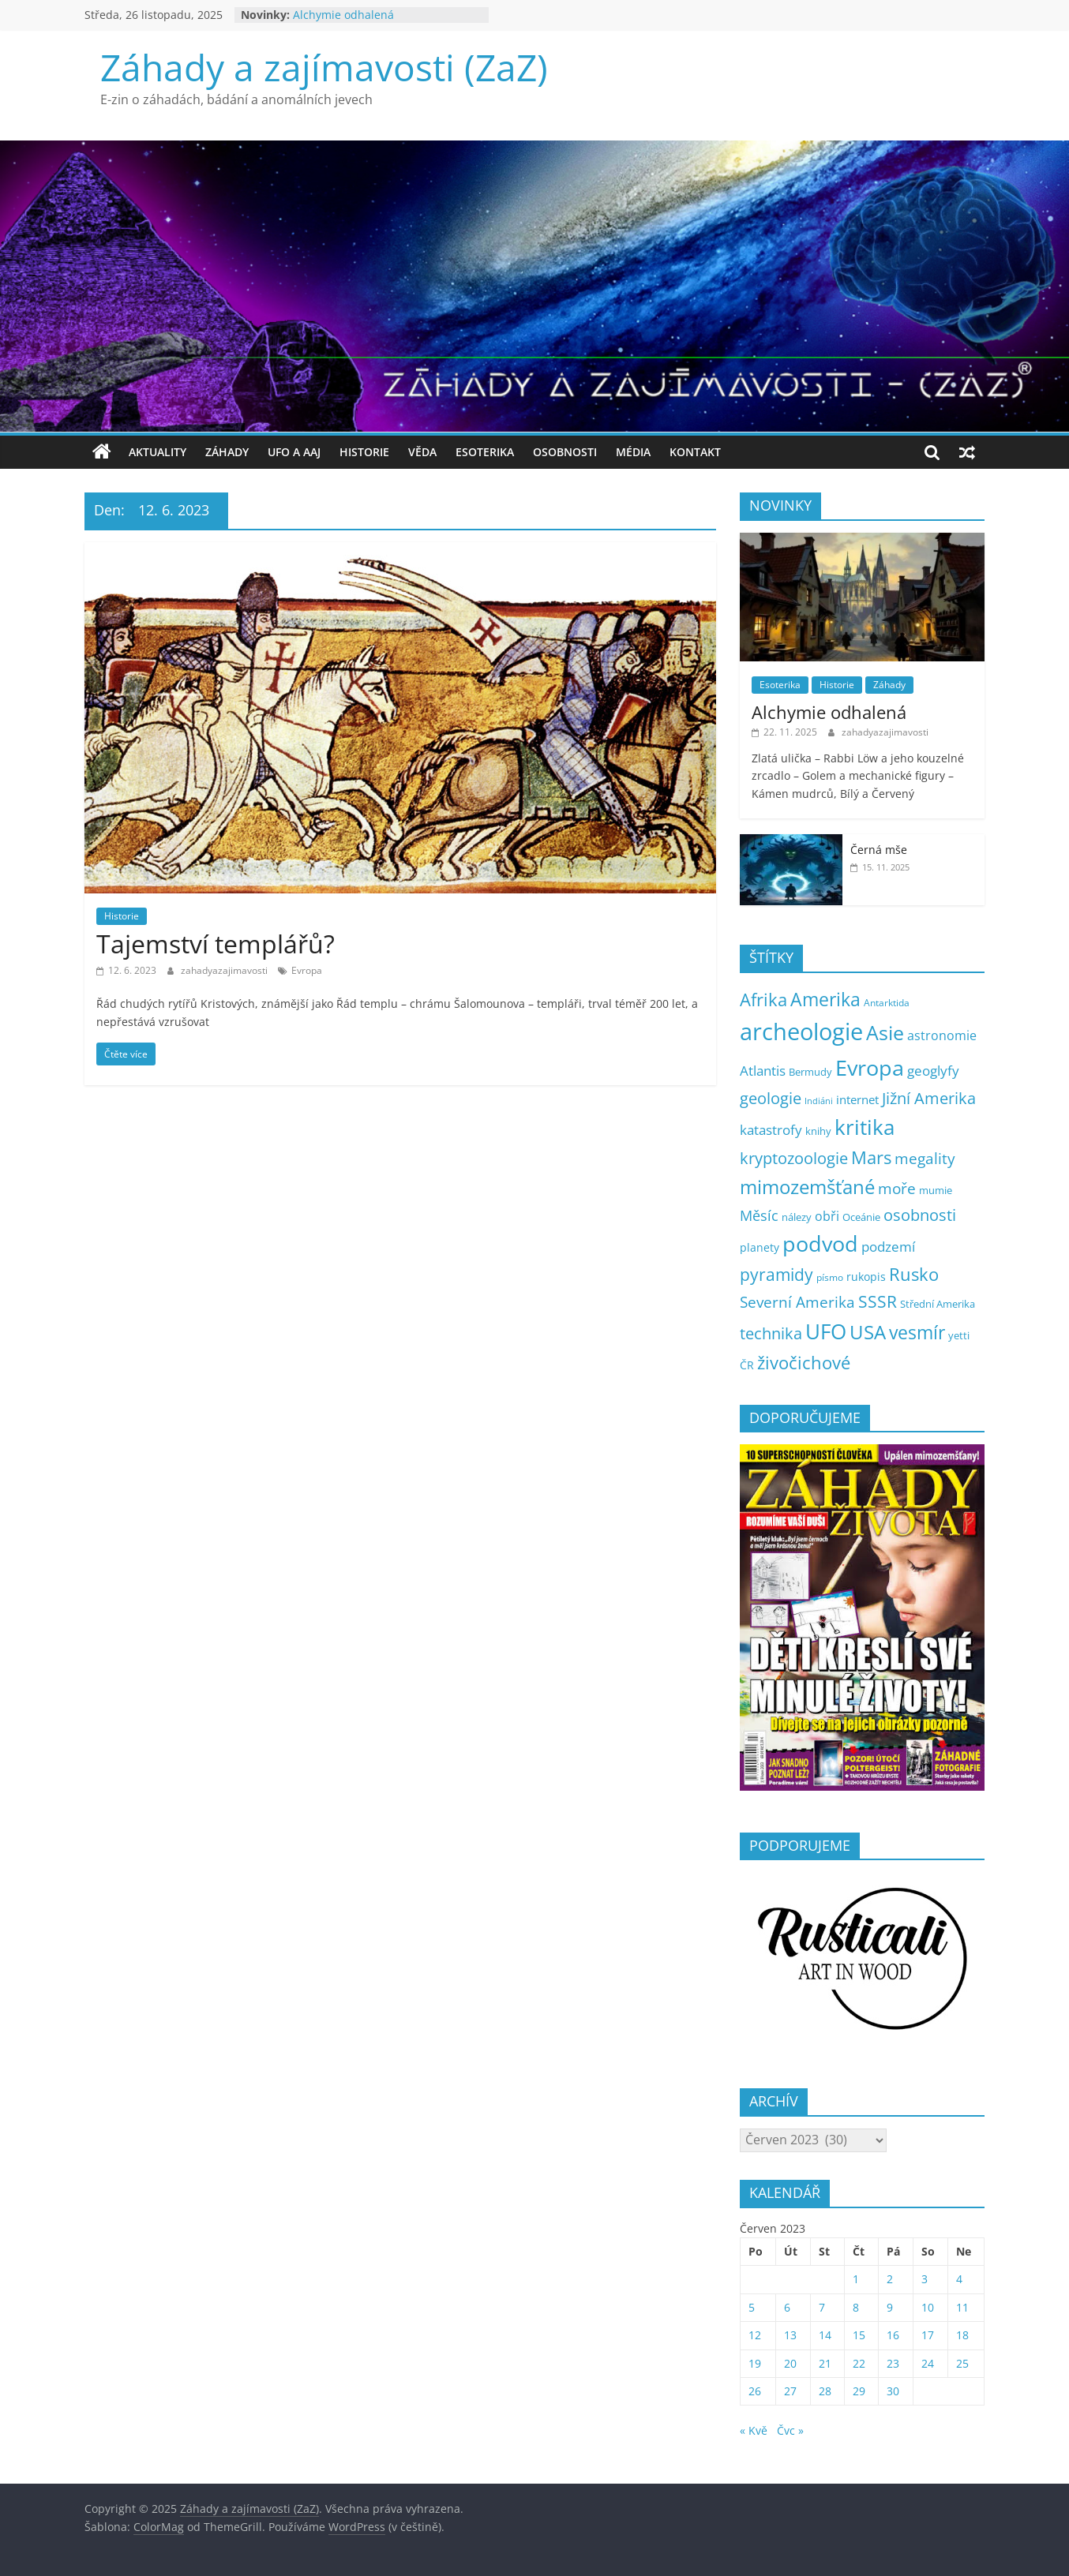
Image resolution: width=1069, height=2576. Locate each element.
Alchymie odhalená (343, 14)
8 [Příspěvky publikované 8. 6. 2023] (856, 2307)
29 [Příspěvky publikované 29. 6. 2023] (859, 2390)
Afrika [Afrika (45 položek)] (763, 999)
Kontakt (695, 451)
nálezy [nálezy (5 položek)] (797, 1217)
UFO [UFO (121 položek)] (825, 1331)
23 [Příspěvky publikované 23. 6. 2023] (893, 2363)
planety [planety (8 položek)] (759, 1247)
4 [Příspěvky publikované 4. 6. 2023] (959, 2278)
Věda (422, 451)
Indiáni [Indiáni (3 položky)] (819, 1100)
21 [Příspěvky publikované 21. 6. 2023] (825, 2363)
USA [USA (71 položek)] (868, 1332)
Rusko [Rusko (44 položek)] (914, 1274)
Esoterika (485, 451)
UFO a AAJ (294, 451)
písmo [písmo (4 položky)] (829, 1277)
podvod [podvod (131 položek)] (820, 1243)
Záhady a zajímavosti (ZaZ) (324, 67)
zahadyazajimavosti (225, 970)
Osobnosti (565, 451)
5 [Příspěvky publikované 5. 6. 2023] (751, 2307)
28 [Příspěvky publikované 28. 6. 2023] (825, 2390)
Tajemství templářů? (215, 943)
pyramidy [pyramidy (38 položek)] (776, 1274)
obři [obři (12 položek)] (827, 1216)
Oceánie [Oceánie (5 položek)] (861, 1217)
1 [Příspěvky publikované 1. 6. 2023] (856, 2278)
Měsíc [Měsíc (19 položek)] (759, 1215)
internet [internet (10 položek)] (857, 1099)
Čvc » (790, 2430)
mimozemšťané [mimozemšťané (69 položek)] (807, 1187)
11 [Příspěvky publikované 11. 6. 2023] (962, 2307)
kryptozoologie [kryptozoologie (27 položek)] (794, 1158)
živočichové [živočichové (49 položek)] (803, 1362)
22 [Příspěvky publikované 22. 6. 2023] (859, 2363)
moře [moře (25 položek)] (897, 1188)
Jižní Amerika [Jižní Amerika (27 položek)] (929, 1098)
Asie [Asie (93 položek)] (885, 1032)
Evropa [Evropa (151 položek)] (869, 1067)
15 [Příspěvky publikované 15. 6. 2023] (859, 2334)
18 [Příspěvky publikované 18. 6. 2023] (962, 2334)
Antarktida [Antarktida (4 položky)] (887, 1002)
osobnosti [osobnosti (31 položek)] (919, 1215)
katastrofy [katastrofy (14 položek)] (771, 1130)
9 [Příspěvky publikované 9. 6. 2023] (890, 2307)
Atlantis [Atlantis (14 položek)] (763, 1070)
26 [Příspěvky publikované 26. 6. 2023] (754, 2390)
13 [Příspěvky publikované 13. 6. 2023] (790, 2334)
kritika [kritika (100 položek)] (865, 1127)
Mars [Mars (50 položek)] (871, 1157)
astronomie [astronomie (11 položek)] (942, 1035)
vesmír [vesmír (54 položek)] (917, 1332)
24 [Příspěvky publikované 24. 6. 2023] (927, 2363)
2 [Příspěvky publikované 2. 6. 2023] (890, 2278)
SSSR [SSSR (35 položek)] (877, 1301)
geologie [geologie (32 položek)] (770, 1098)
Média (633, 451)
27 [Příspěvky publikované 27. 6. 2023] (790, 2390)
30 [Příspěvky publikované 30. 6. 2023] (893, 2390)
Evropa (306, 970)
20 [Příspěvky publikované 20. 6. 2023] (790, 2363)
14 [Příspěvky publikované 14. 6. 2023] (825, 2334)
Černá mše (878, 849)
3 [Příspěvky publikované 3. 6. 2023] (924, 2278)
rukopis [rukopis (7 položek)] (866, 1276)
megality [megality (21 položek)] (925, 1158)
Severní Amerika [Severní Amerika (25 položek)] (797, 1301)
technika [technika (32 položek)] (771, 1333)
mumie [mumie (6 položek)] (935, 1190)
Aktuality (157, 451)
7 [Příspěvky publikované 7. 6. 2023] (822, 2307)
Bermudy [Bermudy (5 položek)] (810, 1072)
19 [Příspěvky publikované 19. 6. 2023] (754, 2363)
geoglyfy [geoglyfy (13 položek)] (933, 1070)
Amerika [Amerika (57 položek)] (825, 999)
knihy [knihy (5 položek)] (818, 1131)
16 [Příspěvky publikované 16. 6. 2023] (893, 2334)
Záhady (227, 451)
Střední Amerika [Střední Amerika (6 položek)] (937, 1304)
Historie (364, 451)
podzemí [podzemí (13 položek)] (888, 1246)
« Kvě (753, 2430)
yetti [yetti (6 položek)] (959, 1335)
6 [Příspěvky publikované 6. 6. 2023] (787, 2307)
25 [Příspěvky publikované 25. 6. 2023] (962, 2363)
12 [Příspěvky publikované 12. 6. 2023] (754, 2334)
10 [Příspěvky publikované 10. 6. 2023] (927, 2307)
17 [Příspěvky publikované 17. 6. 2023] (927, 2334)
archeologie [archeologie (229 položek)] (801, 1031)
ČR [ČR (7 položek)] (747, 1364)
